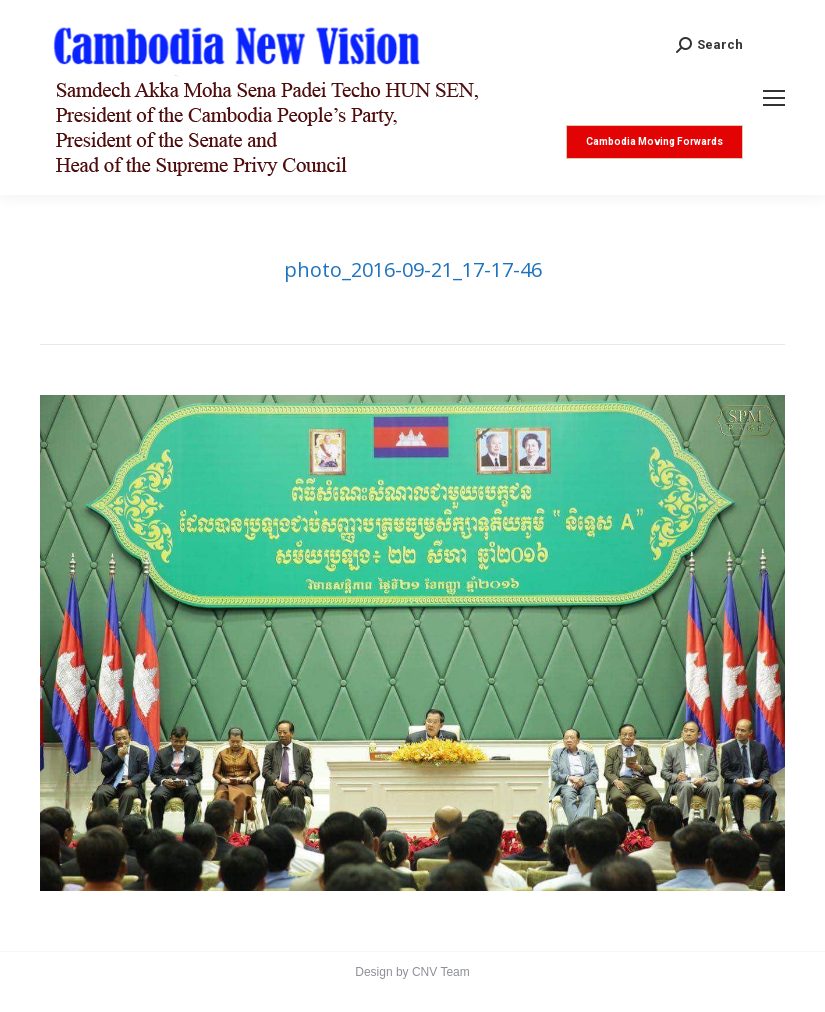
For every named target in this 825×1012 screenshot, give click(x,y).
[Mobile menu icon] (774, 98)
